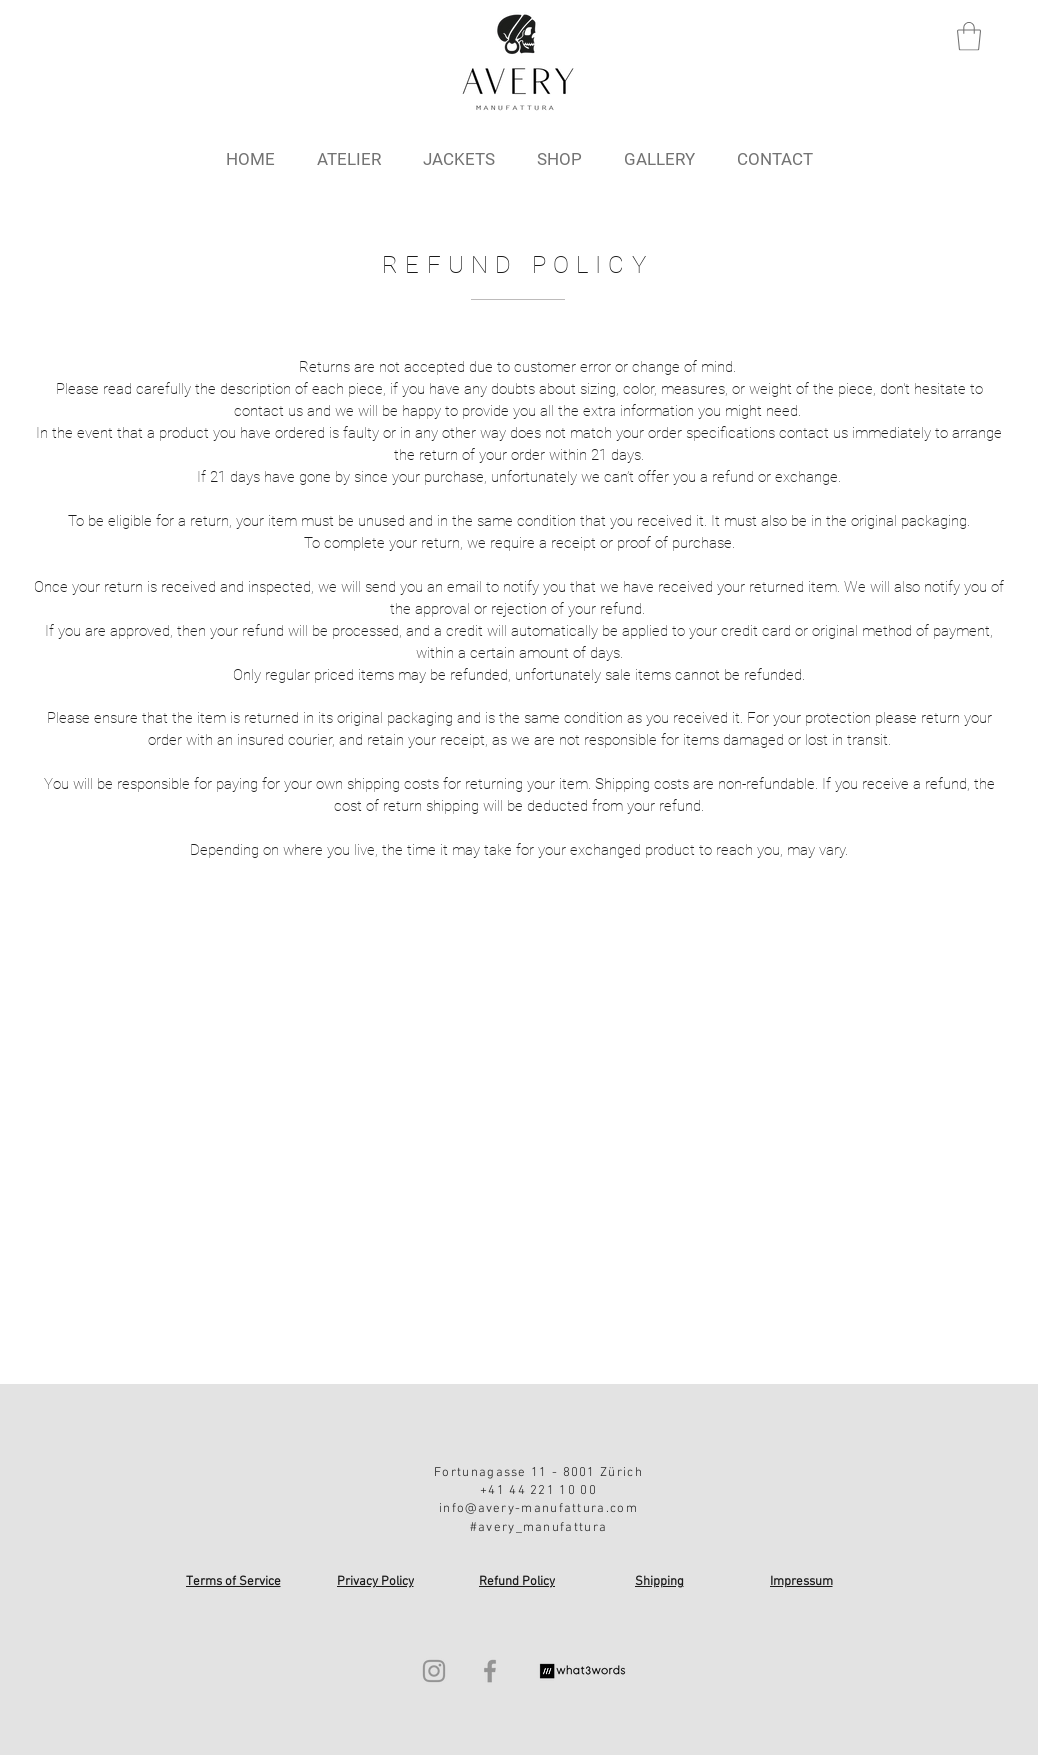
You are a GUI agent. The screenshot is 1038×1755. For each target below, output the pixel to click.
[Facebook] (490, 1671)
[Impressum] (803, 1582)
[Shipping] (661, 1582)
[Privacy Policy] (377, 1582)
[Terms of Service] (235, 1582)
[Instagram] (434, 1671)
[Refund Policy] (519, 1582)
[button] (969, 36)
